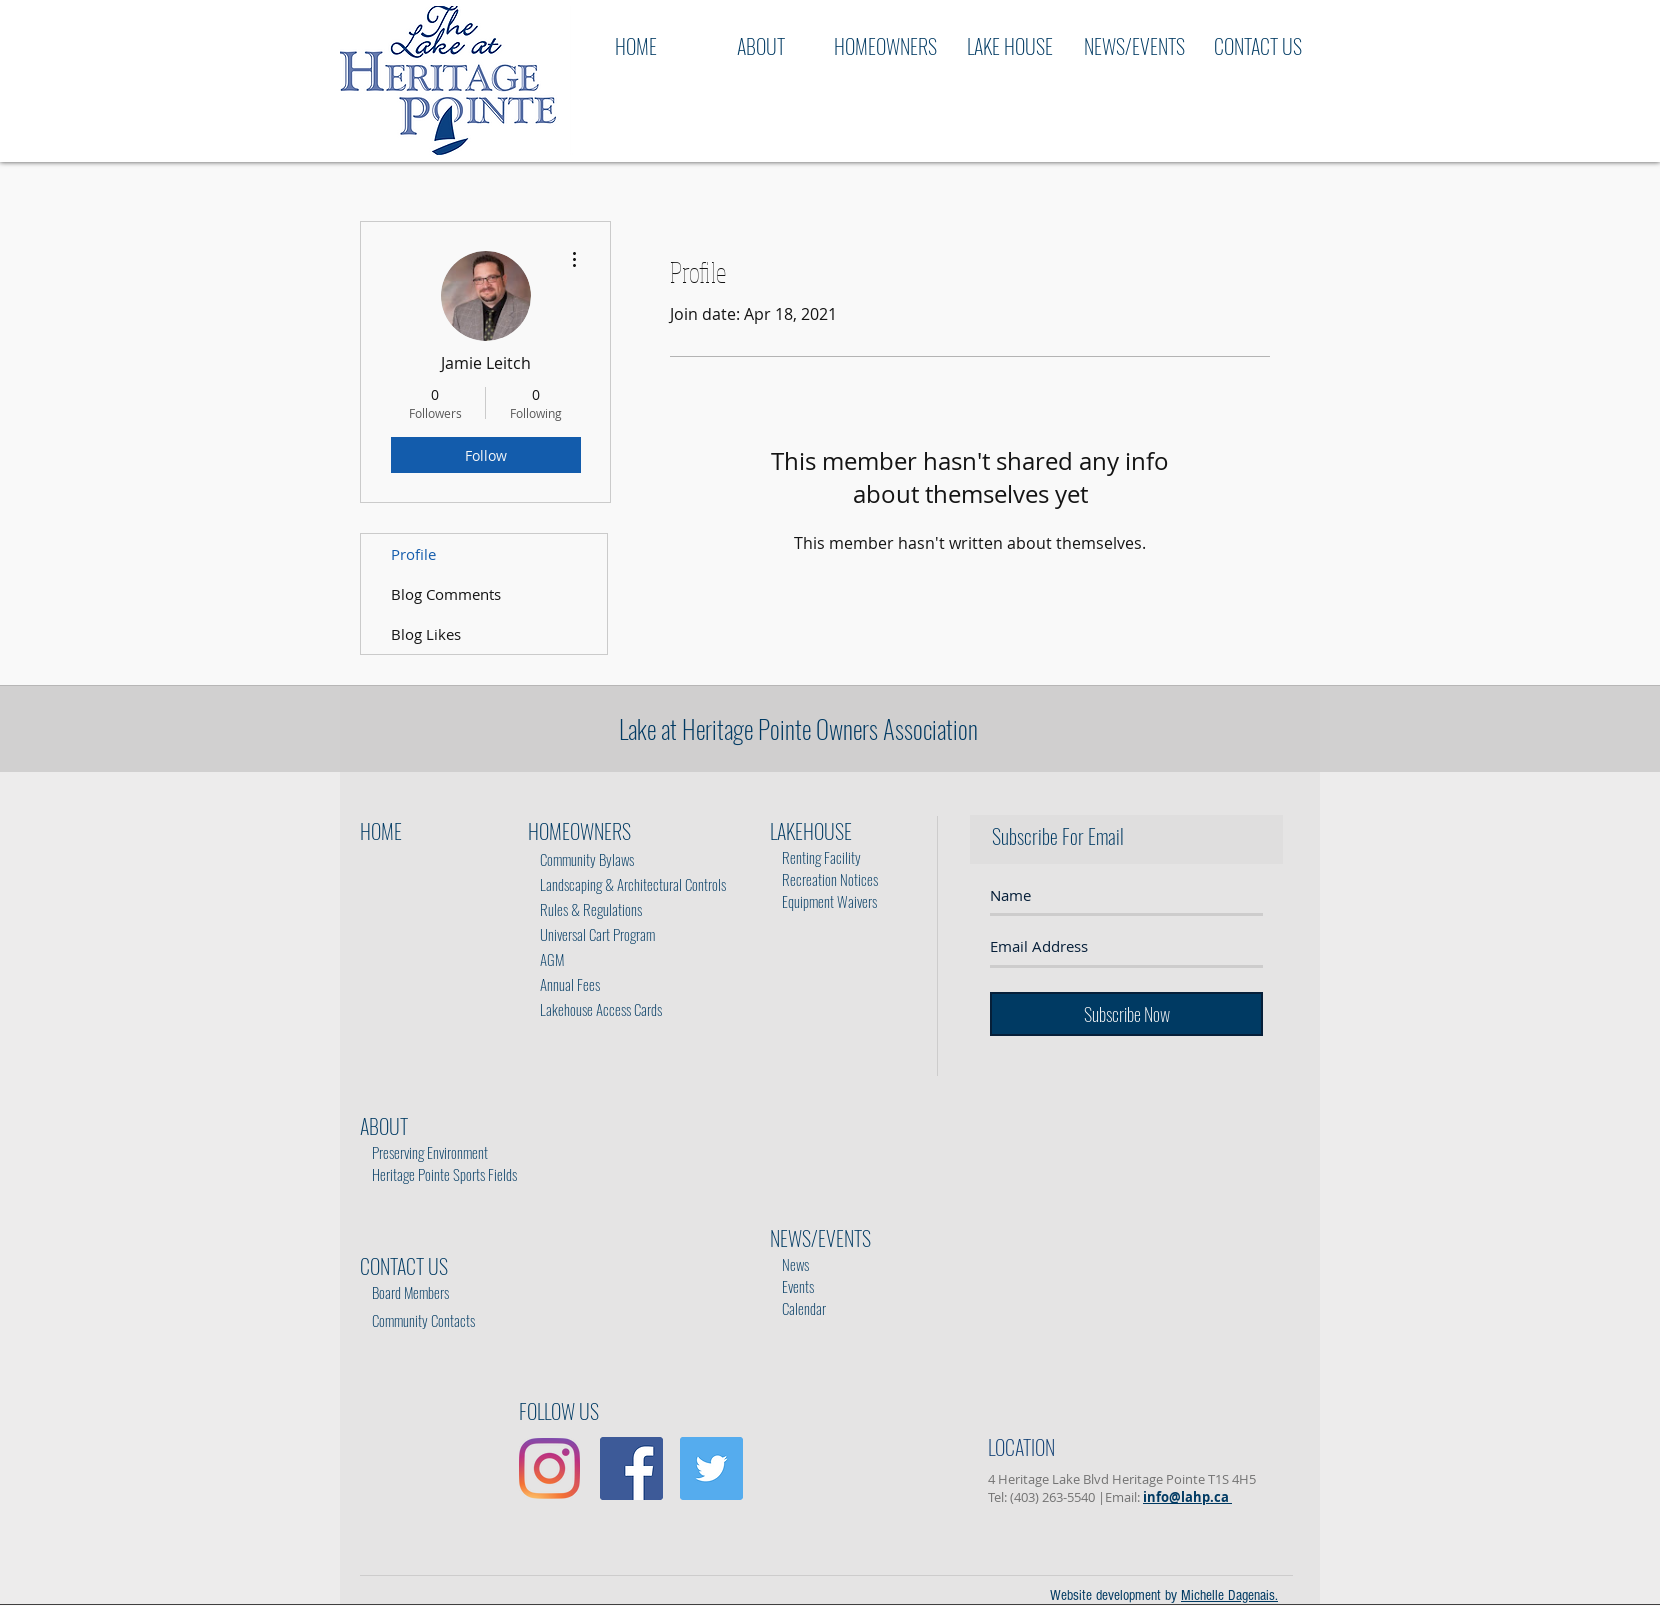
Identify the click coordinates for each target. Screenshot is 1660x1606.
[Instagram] (549, 1468)
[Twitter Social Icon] (711, 1468)
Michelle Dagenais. (1229, 1595)
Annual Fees (564, 984)
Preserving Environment (430, 1152)
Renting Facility (817, 857)
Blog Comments (446, 594)
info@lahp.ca (1187, 1497)
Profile (413, 554)
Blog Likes (426, 634)
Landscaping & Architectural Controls (627, 884)
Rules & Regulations (586, 909)
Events (794, 1275)
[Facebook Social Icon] (631, 1468)
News (791, 1264)
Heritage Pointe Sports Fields (444, 1174)
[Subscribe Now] (1126, 1014)
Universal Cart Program (597, 934)
